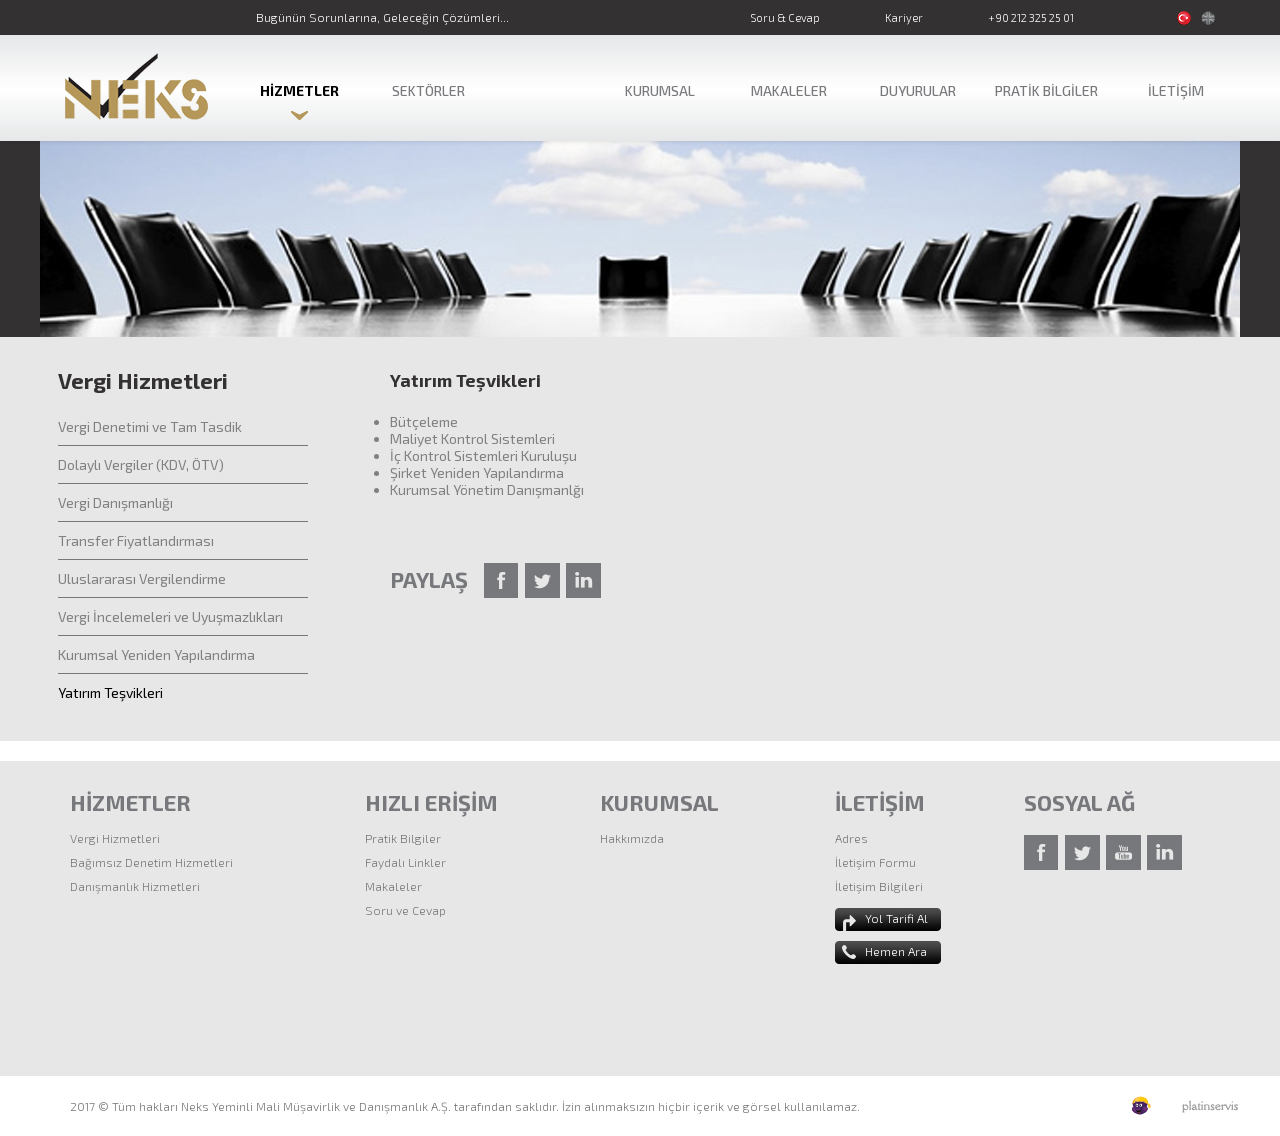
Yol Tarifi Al (896, 918)
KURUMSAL (660, 90)
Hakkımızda (632, 838)
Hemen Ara (896, 951)
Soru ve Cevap (405, 910)
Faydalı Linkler (405, 862)
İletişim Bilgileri (879, 886)
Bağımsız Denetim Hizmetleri (151, 862)
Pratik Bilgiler (403, 838)
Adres (851, 838)
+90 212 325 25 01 (1031, 17)
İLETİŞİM (1176, 90)
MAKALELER (789, 90)
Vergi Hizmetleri (115, 838)
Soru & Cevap (785, 17)
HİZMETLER (299, 90)
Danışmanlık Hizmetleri (135, 886)
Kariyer (904, 17)
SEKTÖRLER (428, 90)
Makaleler (393, 886)
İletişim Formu (875, 862)
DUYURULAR (918, 90)
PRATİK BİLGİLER (1046, 90)
